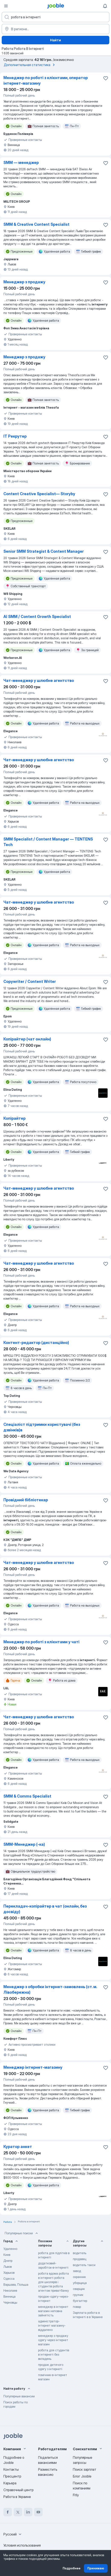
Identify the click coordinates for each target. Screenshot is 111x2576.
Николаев (10, 2290)
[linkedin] (28, 2512)
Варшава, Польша (15, 2284)
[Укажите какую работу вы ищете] (55, 17)
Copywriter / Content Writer (29, 981)
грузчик (78, 2295)
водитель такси (84, 2265)
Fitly (76, 2495)
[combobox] (13, 2534)
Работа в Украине (17, 2497)
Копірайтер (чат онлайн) (27, 1039)
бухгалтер (80, 2301)
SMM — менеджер (21, 162)
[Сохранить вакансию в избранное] (106, 78)
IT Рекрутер (15, 436)
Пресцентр (12, 2476)
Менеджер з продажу (24, 282)
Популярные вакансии (19, 2396)
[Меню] (6, 6)
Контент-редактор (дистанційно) (36, 1342)
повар (77, 2306)
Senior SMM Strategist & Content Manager (43, 551)
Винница (9, 2296)
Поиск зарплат (84, 2469)
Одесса (8, 2278)
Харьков (8, 2272)
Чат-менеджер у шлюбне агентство (38, 680)
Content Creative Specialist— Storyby (39, 494)
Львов (7, 2266)
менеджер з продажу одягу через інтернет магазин (53, 2340)
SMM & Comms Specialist (27, 1796)
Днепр (7, 2260)
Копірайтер (14, 1118)
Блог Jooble (82, 2476)
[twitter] (18, 2512)
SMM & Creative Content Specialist (36, 224)
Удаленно (10, 2249)
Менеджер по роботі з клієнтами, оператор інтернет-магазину (45, 80)
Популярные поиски (22, 2233)
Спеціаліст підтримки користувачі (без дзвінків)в (41, 1427)
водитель (79, 2253)
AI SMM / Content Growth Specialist (37, 616)
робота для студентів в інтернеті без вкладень (53, 2354)
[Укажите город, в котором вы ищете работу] (55, 29)
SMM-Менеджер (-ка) (24, 1844)
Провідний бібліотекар (25, 1500)
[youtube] (38, 2512)
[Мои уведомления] (105, 6)
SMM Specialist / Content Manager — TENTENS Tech (48, 842)
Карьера (9, 2483)
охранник (79, 2277)
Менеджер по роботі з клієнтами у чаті (41, 1642)
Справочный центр (18, 2490)
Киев (6, 2254)
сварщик (79, 2289)
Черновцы (10, 2302)
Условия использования (22, 2545)
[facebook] (7, 2512)
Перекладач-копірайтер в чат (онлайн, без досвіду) (45, 1909)
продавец (79, 2259)
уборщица (80, 2283)
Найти (55, 40)
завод (77, 2271)
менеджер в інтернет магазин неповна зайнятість (53, 2311)
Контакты (11, 2469)
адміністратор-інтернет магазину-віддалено (52, 2325)
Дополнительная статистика (30, 64)
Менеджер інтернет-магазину (32, 2067)
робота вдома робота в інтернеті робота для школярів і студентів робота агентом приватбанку (53, 2282)
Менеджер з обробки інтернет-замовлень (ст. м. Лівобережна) (50, 1989)
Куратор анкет (17, 2146)
